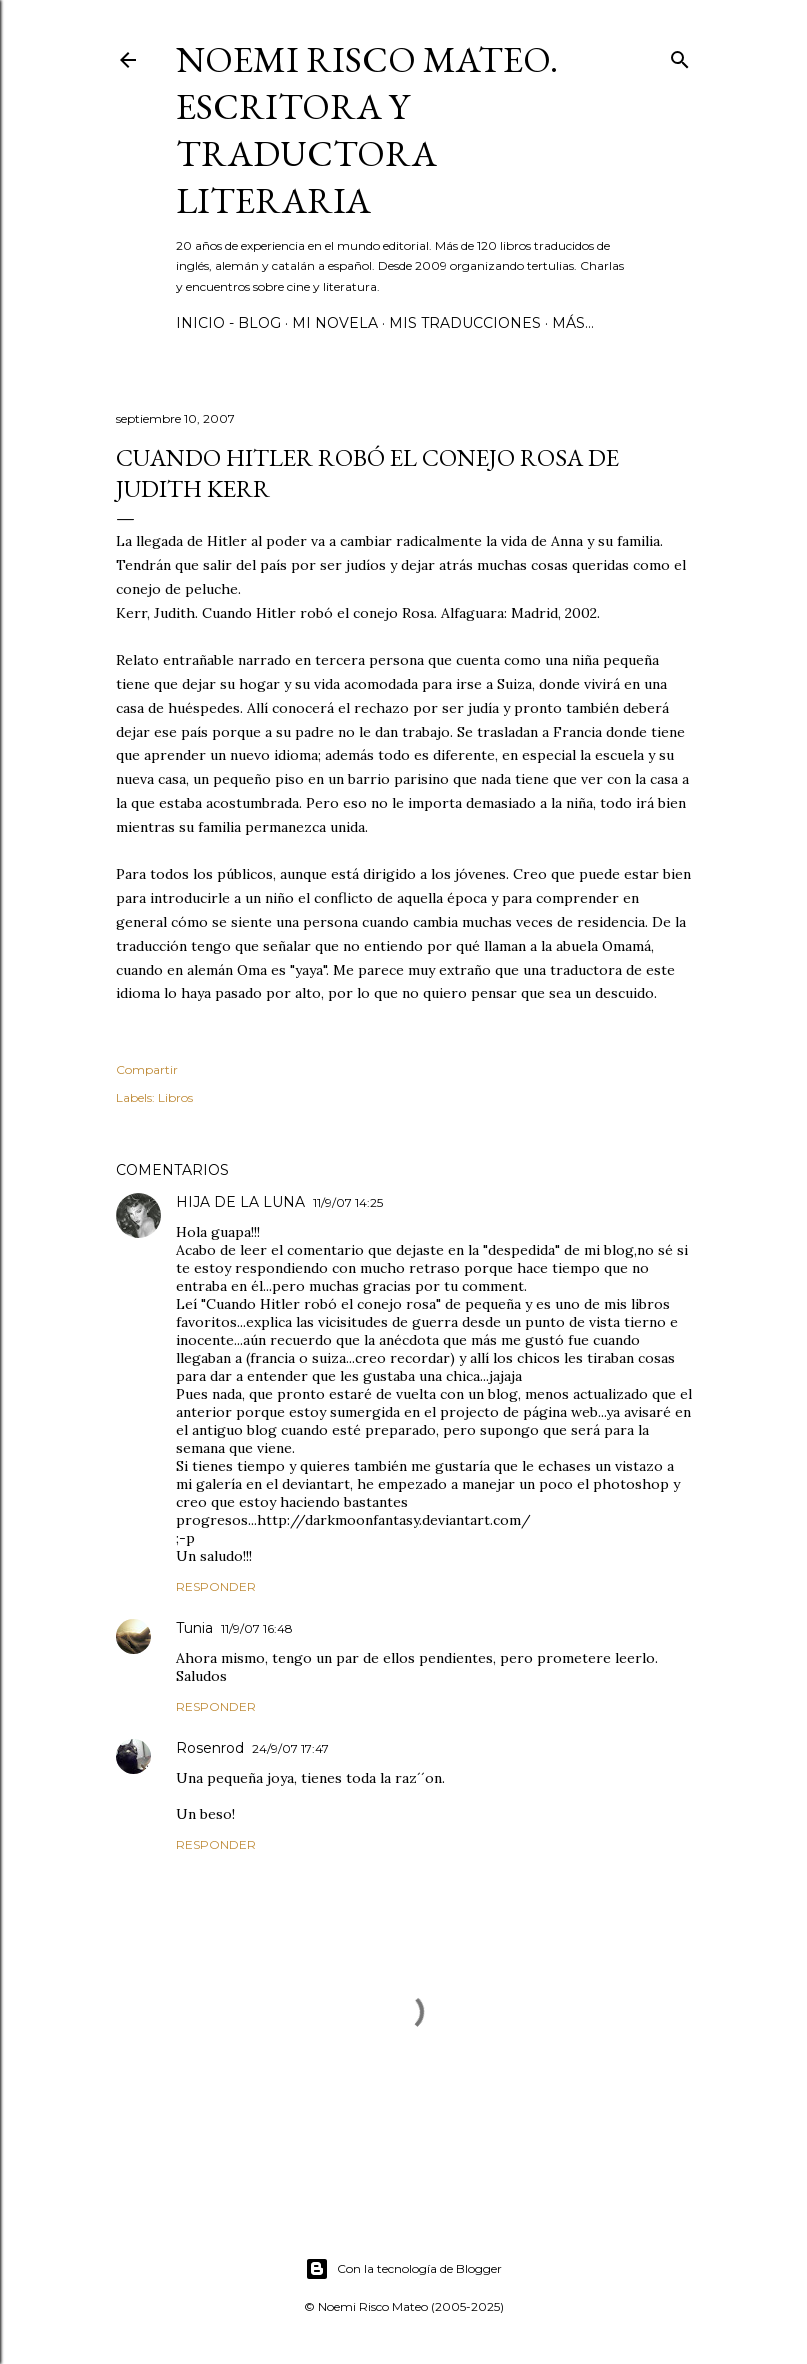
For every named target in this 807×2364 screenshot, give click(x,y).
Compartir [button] (147, 1069)
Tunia (194, 1628)
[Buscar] (680, 55)
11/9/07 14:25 (348, 1202)
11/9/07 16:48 (257, 1628)
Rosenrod (210, 1748)
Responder (216, 1586)
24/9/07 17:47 (290, 1748)
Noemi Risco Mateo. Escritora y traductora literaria (367, 130)
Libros (175, 1097)
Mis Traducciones (465, 323)
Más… (573, 323)
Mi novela (335, 323)
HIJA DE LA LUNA (240, 1202)
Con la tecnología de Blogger (403, 2269)
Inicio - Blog (228, 323)
